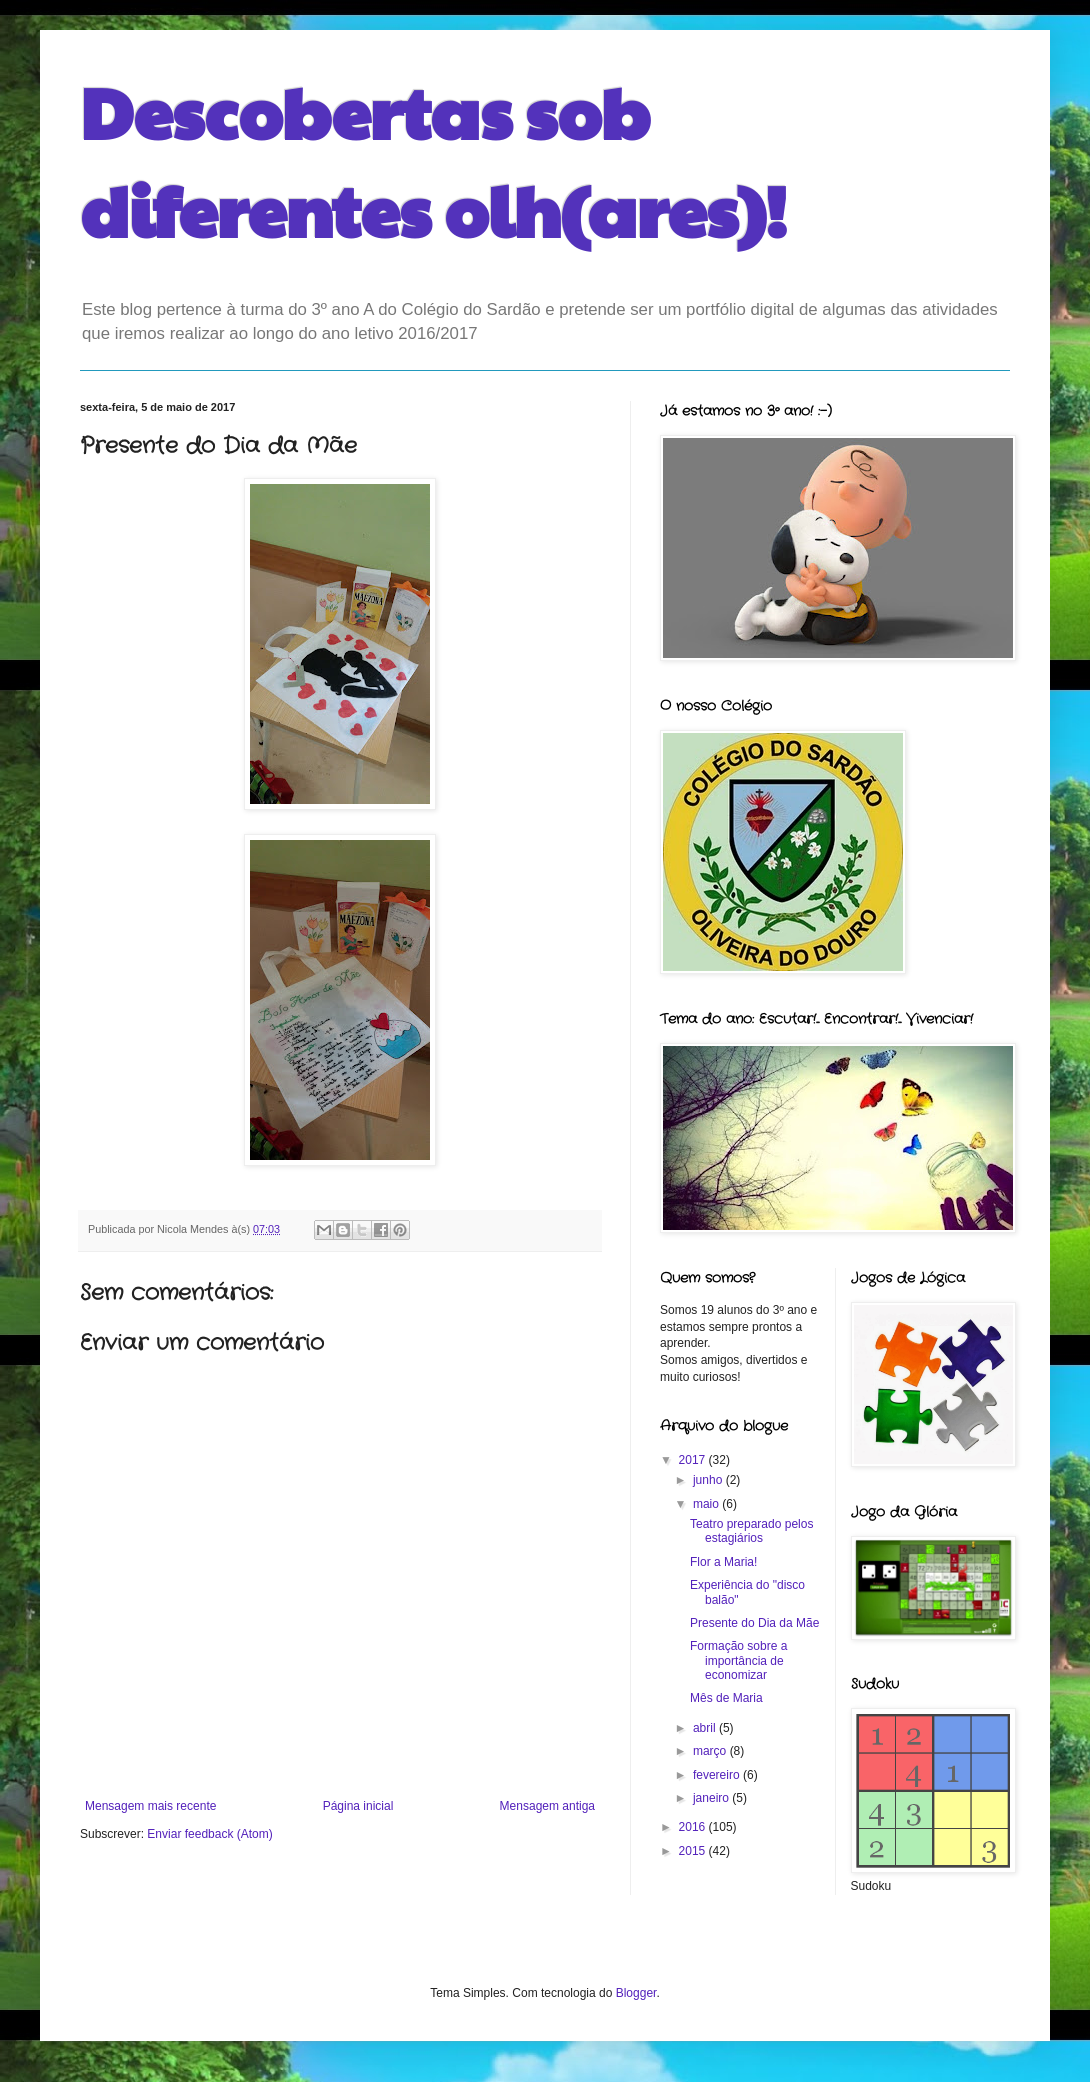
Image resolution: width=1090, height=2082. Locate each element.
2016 (694, 1827)
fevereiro (718, 1775)
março (711, 1751)
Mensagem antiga (547, 1806)
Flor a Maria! (723, 1562)
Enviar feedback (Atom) (209, 1834)
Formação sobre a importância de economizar (738, 1660)
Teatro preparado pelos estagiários (751, 1531)
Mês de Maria (726, 1698)
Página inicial (358, 1806)
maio (707, 1504)
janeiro (712, 1798)
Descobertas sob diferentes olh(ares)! (433, 160)
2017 (694, 1460)
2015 (694, 1851)
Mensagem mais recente (150, 1806)
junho (709, 1480)
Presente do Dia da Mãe (754, 1623)
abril (706, 1728)
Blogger (636, 1993)
